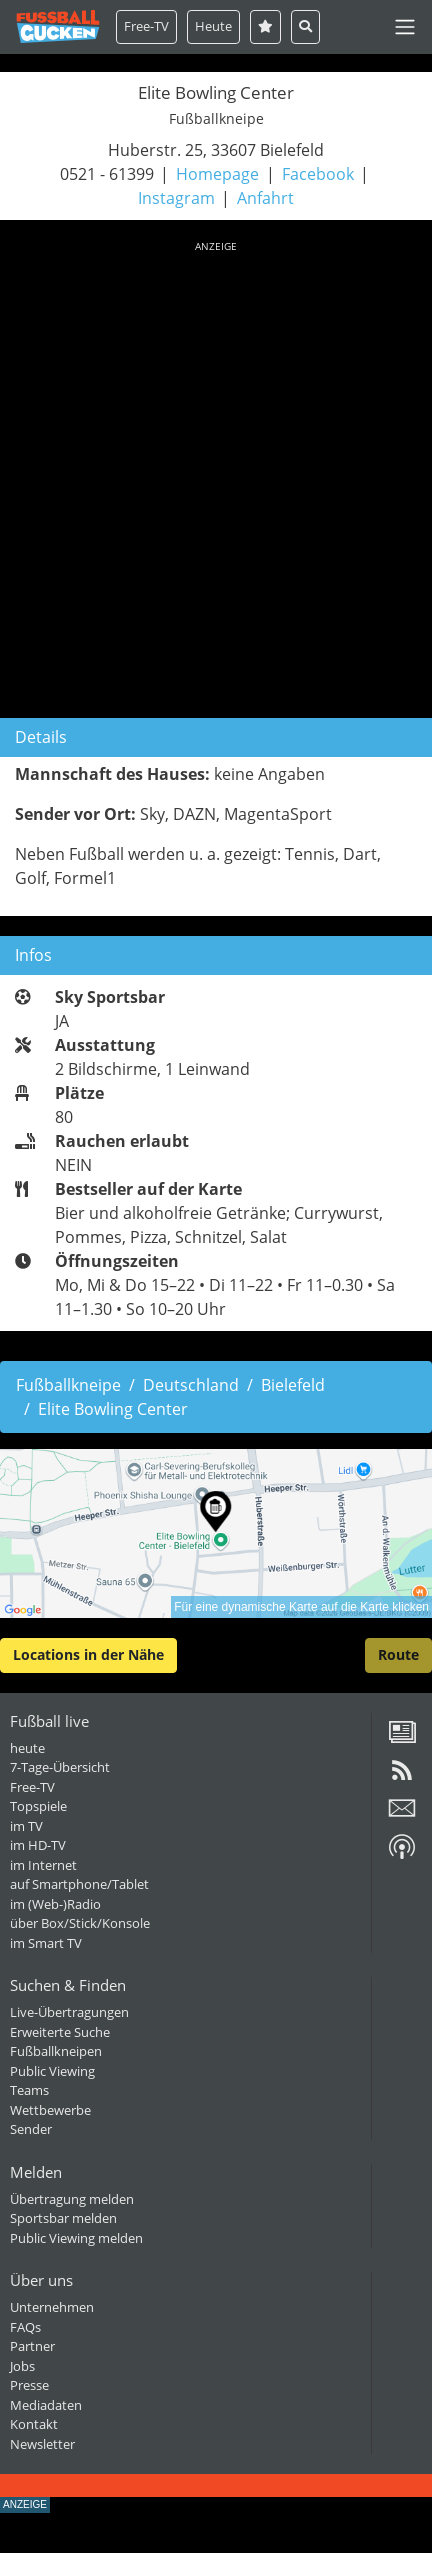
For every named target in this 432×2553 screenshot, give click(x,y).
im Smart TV (46, 1943)
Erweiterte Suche (60, 2032)
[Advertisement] (216, 476)
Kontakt (34, 2424)
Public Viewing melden (76, 2238)
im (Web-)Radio (55, 1904)
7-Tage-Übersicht (60, 1767)
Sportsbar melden (63, 2218)
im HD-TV (38, 1845)
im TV (26, 1826)
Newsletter (42, 2444)
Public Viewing (52, 2071)
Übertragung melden (72, 2199)
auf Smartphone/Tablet (79, 1884)
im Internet (43, 1865)
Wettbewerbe (50, 2110)
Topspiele (38, 1806)
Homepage (217, 174)
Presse (29, 2385)
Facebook (318, 174)
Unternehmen (52, 2307)
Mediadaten (46, 2405)
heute (27, 1748)
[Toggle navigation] (405, 27)
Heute (213, 26)
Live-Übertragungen (69, 2012)
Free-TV (146, 26)
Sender (31, 2129)
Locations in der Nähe (88, 1654)
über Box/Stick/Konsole (80, 1923)
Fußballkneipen (56, 2051)
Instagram (176, 198)
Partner (32, 2346)
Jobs (22, 2366)
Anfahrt (265, 198)
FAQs (25, 2327)
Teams (29, 2090)
